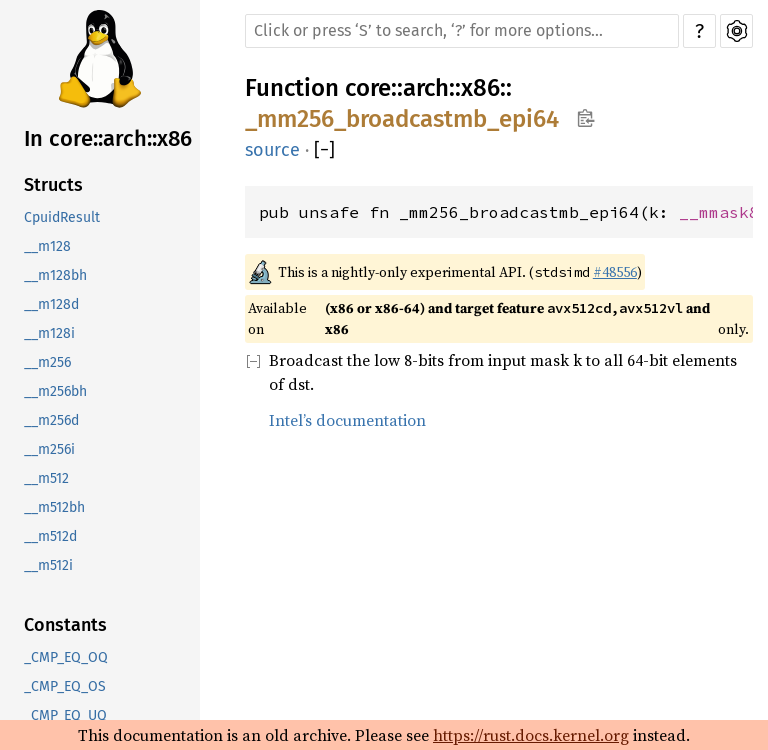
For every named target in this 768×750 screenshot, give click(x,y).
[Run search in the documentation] (462, 31)
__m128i (49, 333)
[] (324, 150)
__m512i (48, 565)
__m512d (50, 536)
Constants (65, 625)
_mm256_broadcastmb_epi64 (402, 119)
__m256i (49, 449)
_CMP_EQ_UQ (65, 715)
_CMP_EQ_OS (65, 686)
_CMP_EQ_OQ (66, 657)
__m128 (47, 246)
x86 (480, 88)
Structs (53, 185)
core (368, 88)
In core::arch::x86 (108, 138)
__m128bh (55, 275)
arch (426, 88)
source (272, 150)
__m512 (46, 478)
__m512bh (54, 507)
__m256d (51, 420)
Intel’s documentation (347, 420)
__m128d (51, 304)
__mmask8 (719, 212)
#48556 (615, 272)
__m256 (47, 362)
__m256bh (55, 391)
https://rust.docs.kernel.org (531, 735)
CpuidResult (62, 217)
